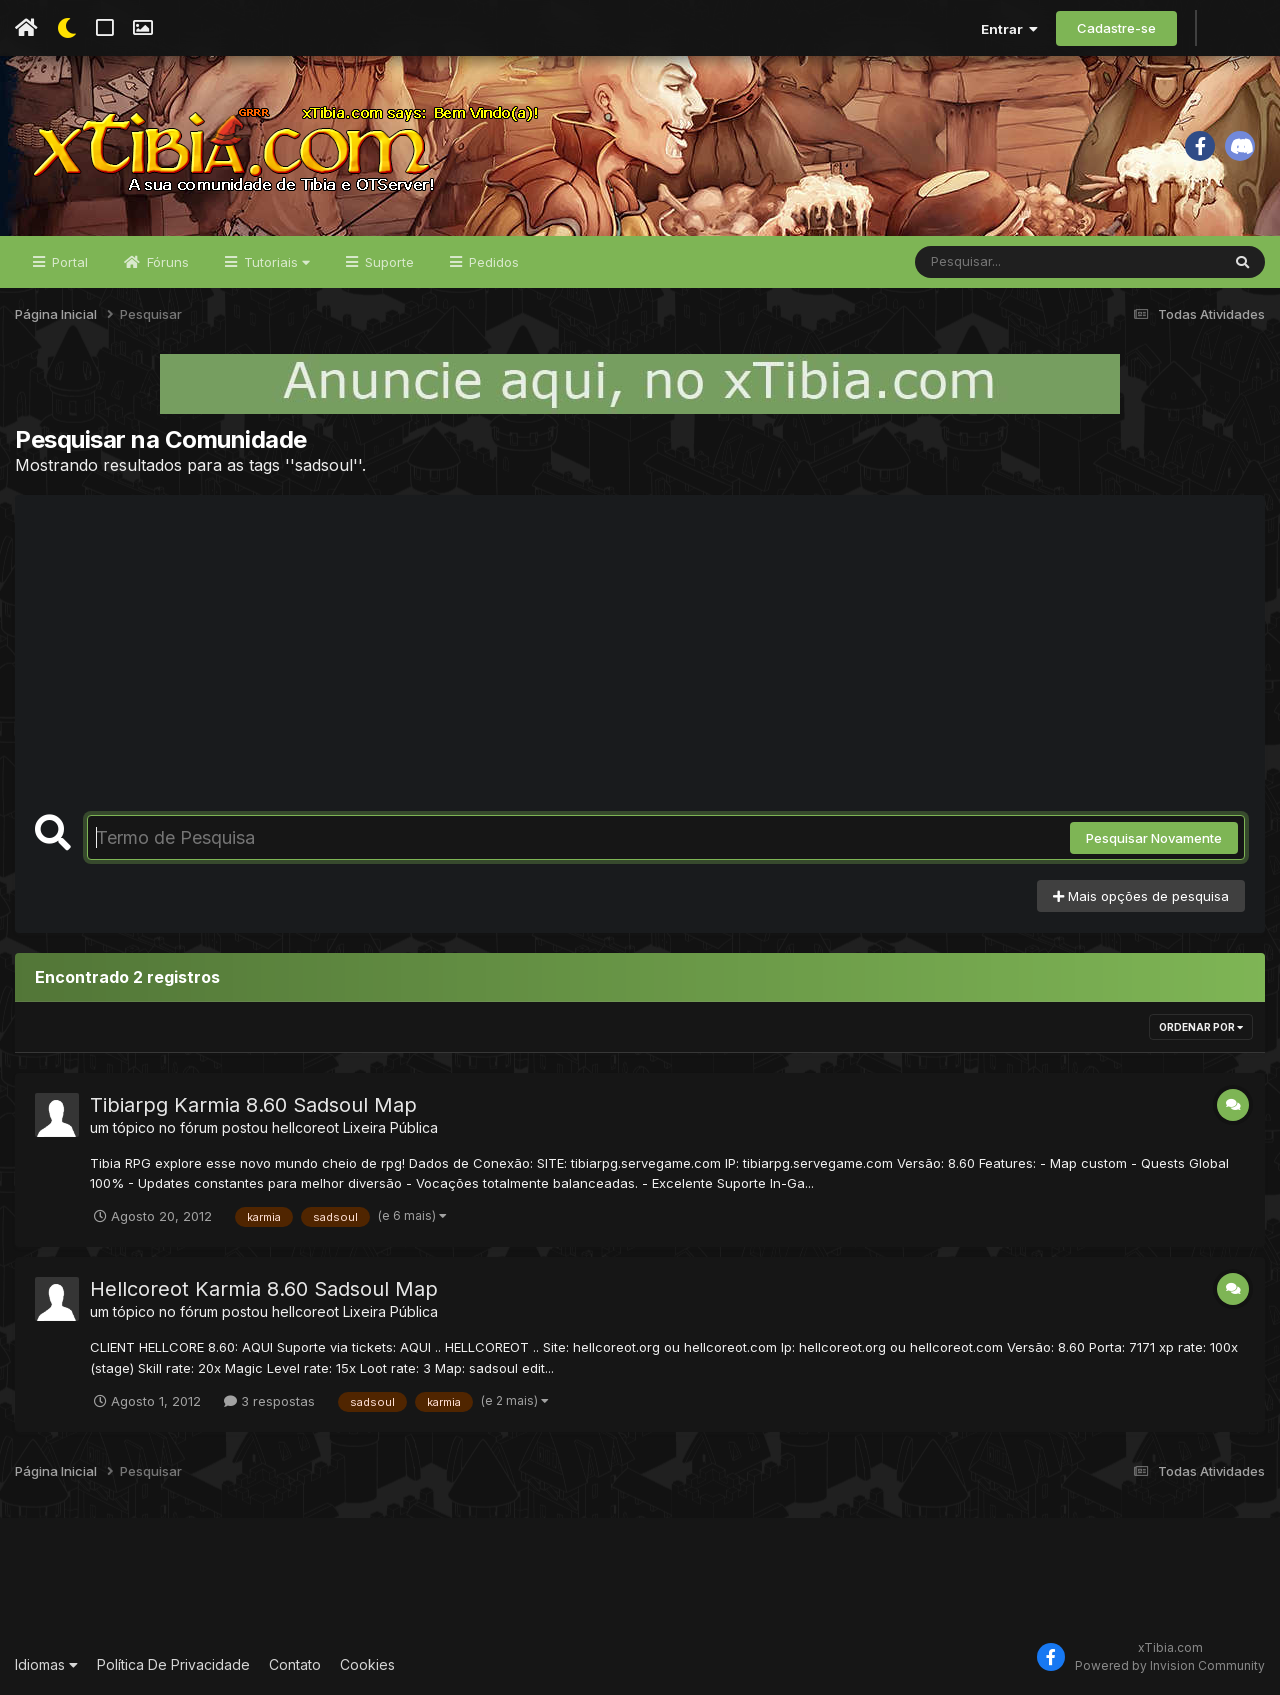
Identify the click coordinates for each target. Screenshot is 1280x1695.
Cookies (367, 1664)
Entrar (1009, 29)
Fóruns (166, 262)
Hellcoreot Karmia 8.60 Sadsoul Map (264, 1289)
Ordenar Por (1201, 1027)
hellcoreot (305, 1127)
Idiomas (46, 1664)
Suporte (387, 262)
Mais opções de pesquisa (1141, 896)
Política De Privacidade (173, 1664)
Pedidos (492, 262)
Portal (68, 262)
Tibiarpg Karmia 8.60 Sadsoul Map (253, 1105)
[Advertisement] (640, 665)
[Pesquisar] (992, 262)
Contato (295, 1664)
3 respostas (269, 1401)
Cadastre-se (1116, 28)
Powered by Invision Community (1170, 1665)
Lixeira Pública (390, 1127)
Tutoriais (275, 262)
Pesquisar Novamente (1154, 838)
